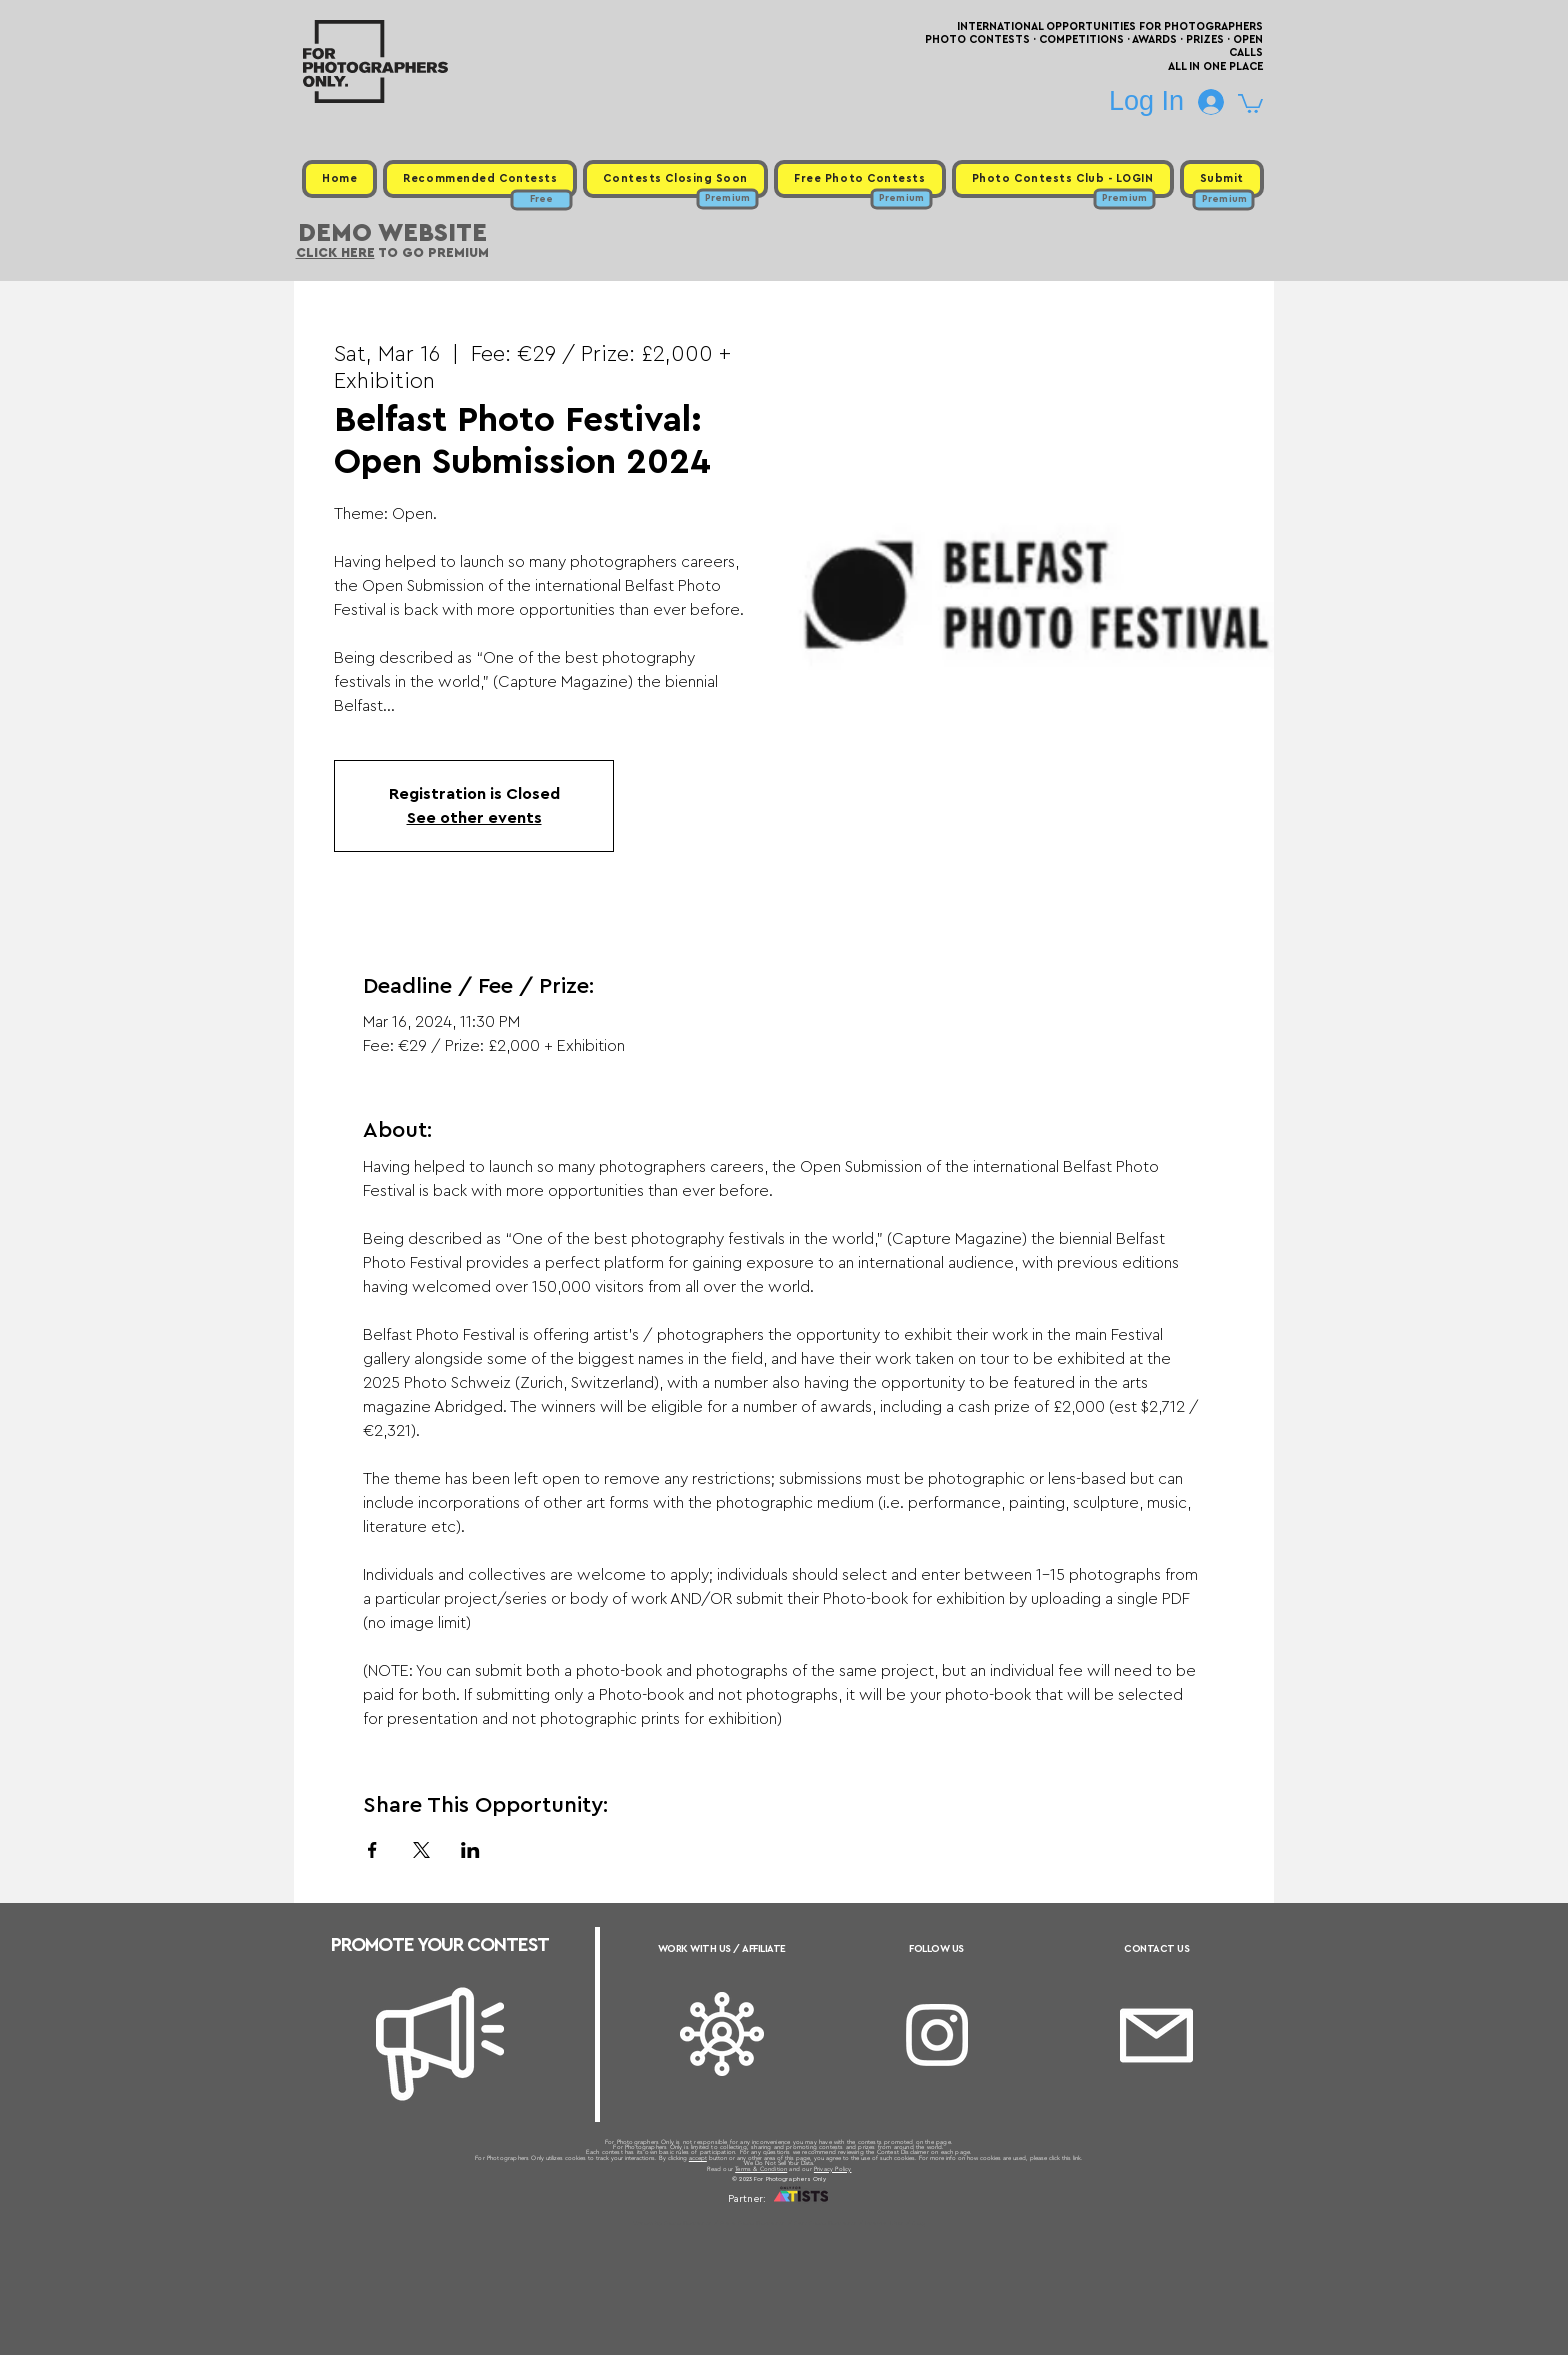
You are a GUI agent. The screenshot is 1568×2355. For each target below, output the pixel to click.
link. (1078, 2158)
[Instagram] (937, 2035)
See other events (474, 818)
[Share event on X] (421, 1850)
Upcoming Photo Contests (672, 2223)
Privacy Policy (833, 2169)
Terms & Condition (761, 2169)
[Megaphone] (440, 2044)
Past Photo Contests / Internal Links (850, 2223)
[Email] (1156, 2035)
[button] (1250, 102)
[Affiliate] (722, 2034)
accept (698, 2158)
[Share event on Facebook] (372, 1850)
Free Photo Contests (752, 2223)
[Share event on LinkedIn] (470, 1850)
